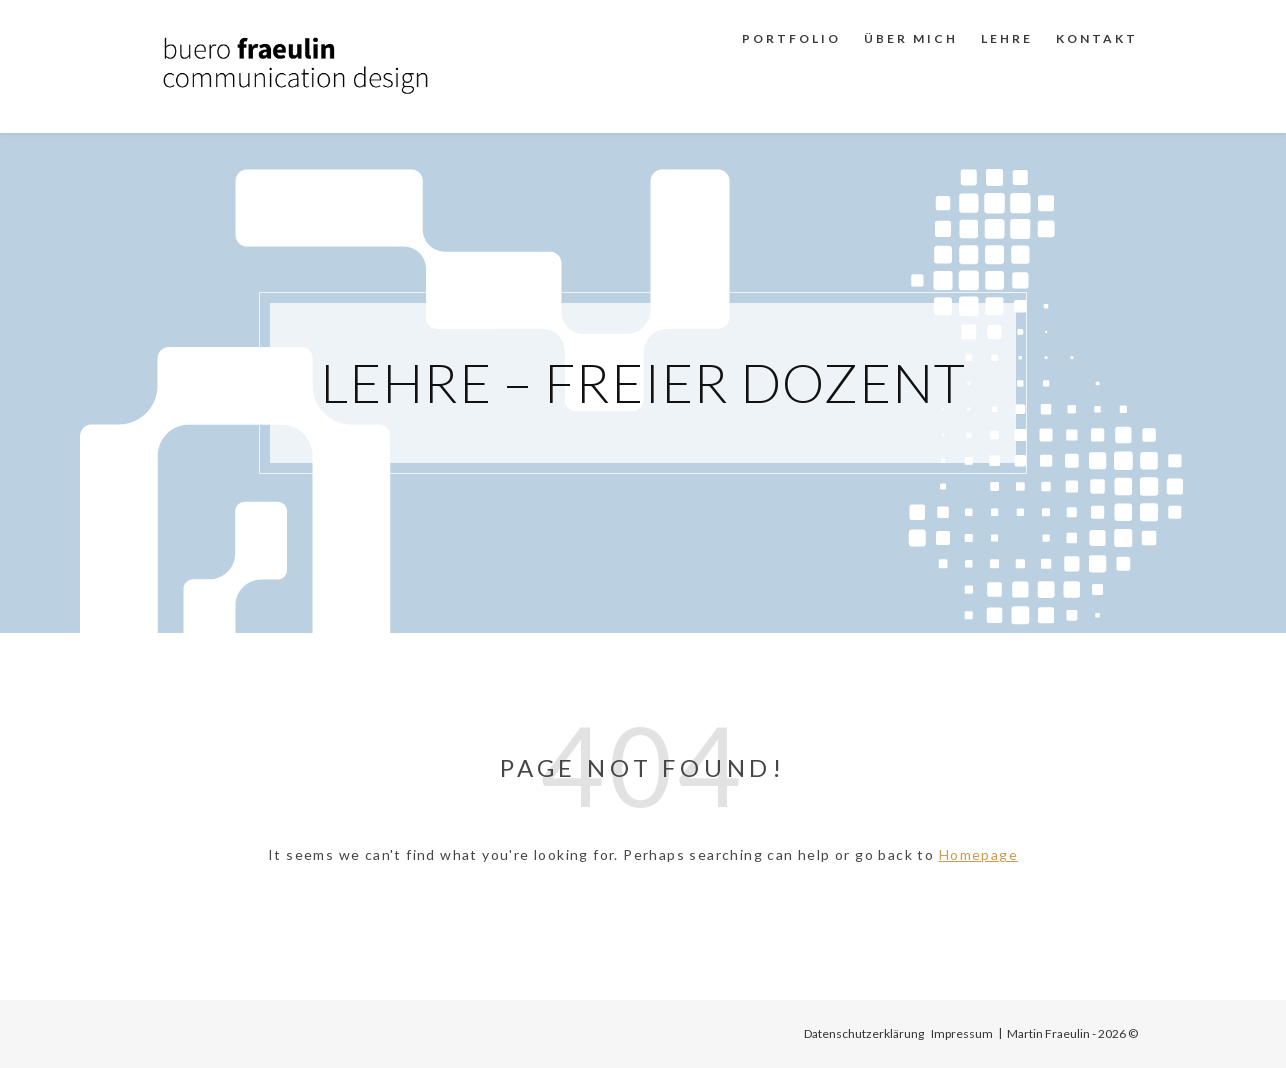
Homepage (978, 854)
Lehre (1007, 38)
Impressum (962, 1033)
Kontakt (1097, 38)
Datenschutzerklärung (864, 1033)
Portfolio (791, 38)
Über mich (911, 38)
